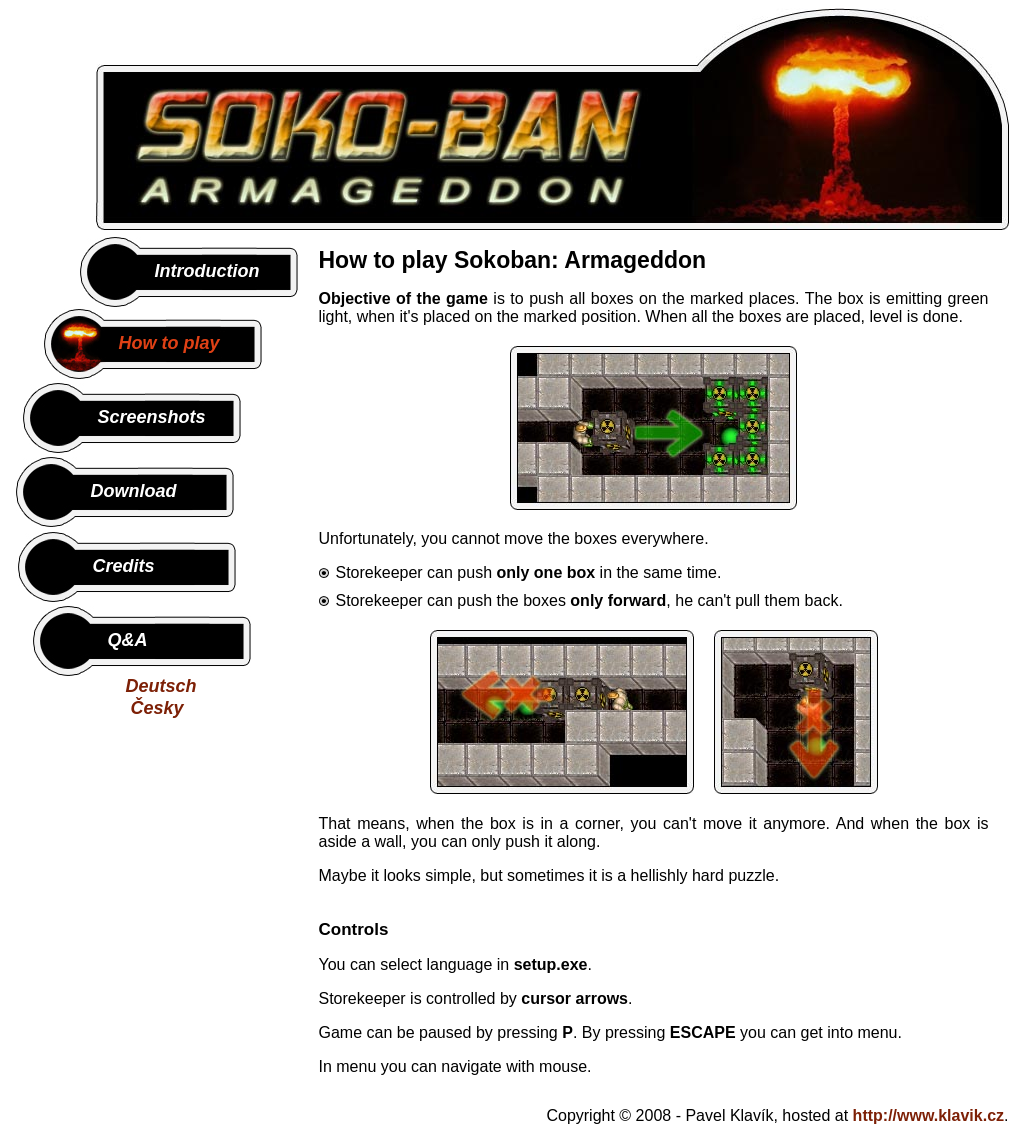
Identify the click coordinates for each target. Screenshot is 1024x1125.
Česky (157, 708)
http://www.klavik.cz (928, 1115)
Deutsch (161, 686)
